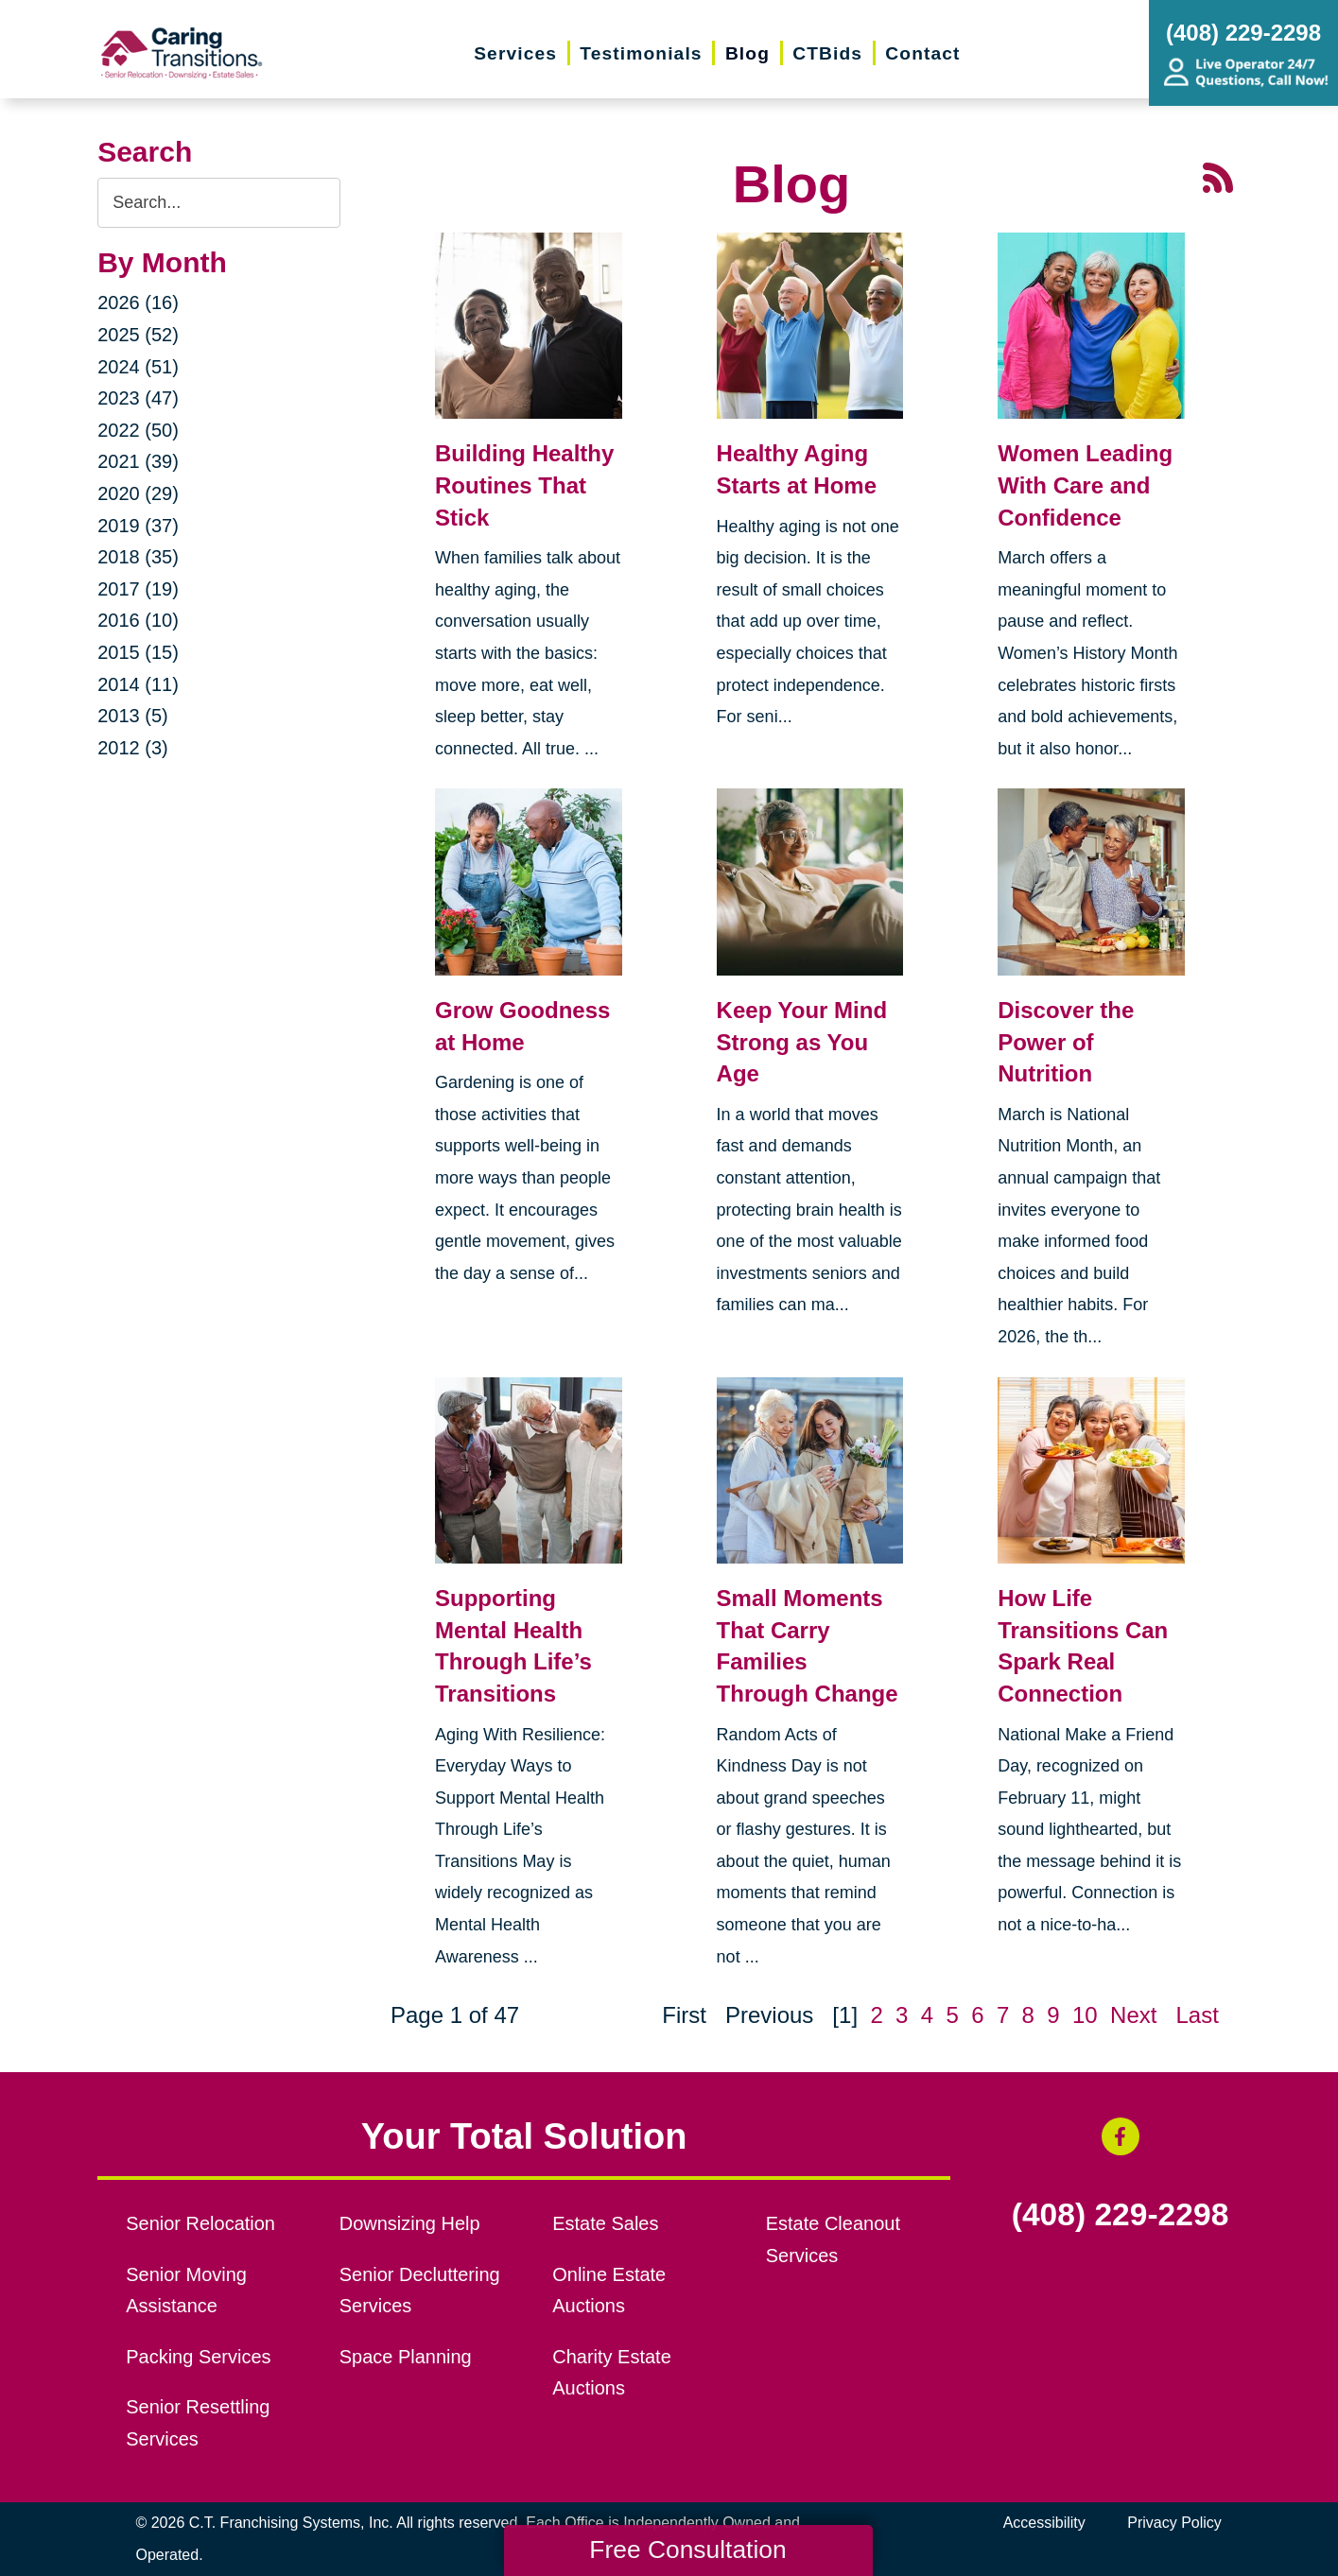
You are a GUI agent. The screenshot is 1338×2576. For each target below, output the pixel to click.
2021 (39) (138, 461)
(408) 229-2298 (1120, 2215)
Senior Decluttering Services (419, 2290)
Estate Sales (605, 2223)
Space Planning (405, 2356)
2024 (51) (138, 366)
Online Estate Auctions (609, 2290)
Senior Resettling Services (197, 2422)
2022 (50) (138, 430)
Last (1196, 2015)
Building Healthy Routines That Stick (524, 485)
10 (1085, 2015)
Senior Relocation (200, 2223)
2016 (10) (138, 620)
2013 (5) (132, 715)
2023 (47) (138, 398)
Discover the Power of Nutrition (1066, 1041)
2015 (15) (138, 652)
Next (1133, 2015)
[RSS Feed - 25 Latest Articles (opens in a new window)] (1218, 176)
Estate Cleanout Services (833, 2239)
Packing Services (198, 2356)
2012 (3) (132, 747)
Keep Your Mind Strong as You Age (802, 1041)
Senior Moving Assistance (186, 2290)
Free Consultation (687, 2549)
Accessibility (1044, 2523)
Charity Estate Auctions (611, 2372)
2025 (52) (138, 334)
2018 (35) (138, 556)
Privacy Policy (1174, 2523)
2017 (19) (138, 589)
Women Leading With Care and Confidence (1085, 485)
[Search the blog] (218, 203)
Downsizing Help (409, 2223)
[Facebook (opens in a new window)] (1120, 2136)
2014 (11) (138, 684)
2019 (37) (138, 525)
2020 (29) (138, 493)
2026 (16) (138, 302)
